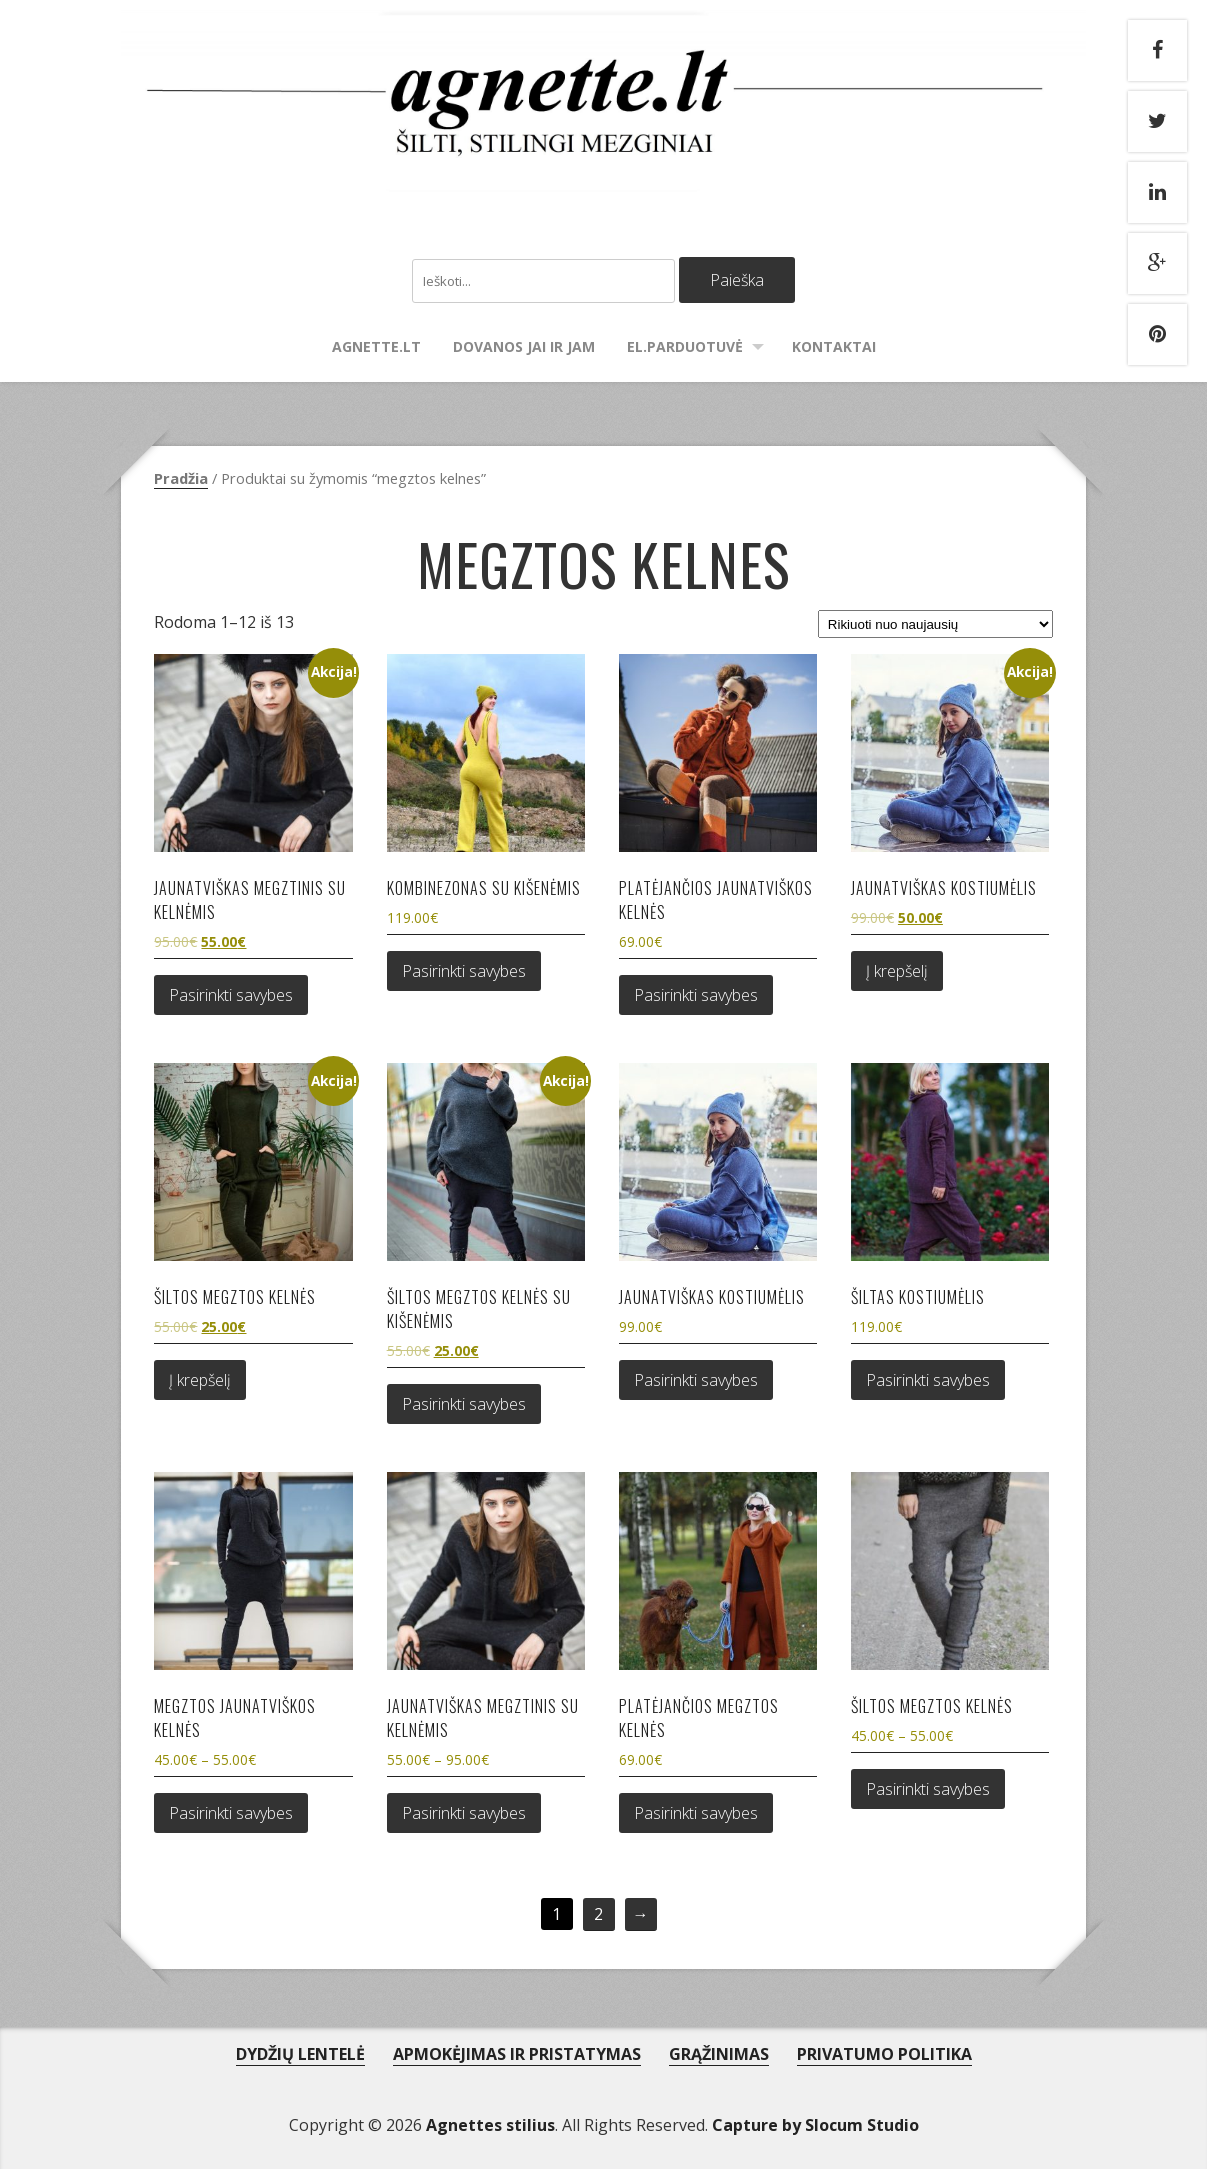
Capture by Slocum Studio (815, 2125)
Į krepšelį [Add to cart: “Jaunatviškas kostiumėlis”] (897, 971)
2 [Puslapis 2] (598, 1914)
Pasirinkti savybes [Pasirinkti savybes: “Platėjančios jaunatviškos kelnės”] (696, 995)
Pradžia (181, 478)
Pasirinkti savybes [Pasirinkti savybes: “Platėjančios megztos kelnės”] (696, 1813)
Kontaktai (834, 346)
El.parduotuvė (685, 346)
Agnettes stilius (490, 2125)
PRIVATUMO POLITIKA (884, 2054)
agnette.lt (376, 346)
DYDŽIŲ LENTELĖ (300, 2054)
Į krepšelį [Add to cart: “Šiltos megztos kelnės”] (200, 1380)
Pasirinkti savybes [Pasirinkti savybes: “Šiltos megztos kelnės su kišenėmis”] (464, 1404)
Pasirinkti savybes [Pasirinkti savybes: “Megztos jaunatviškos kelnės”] (231, 1813)
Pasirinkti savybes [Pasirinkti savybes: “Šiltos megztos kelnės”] (928, 1789)
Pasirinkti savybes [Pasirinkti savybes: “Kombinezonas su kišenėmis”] (464, 971)
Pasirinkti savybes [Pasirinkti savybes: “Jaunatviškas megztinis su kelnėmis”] (231, 995)
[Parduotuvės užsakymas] (935, 624)
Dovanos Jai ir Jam (524, 346)
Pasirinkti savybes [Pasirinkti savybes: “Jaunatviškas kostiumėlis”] (696, 1380)
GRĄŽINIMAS (719, 2054)
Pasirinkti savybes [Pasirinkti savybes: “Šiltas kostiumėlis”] (928, 1380)
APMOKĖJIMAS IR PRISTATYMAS (517, 2054)
